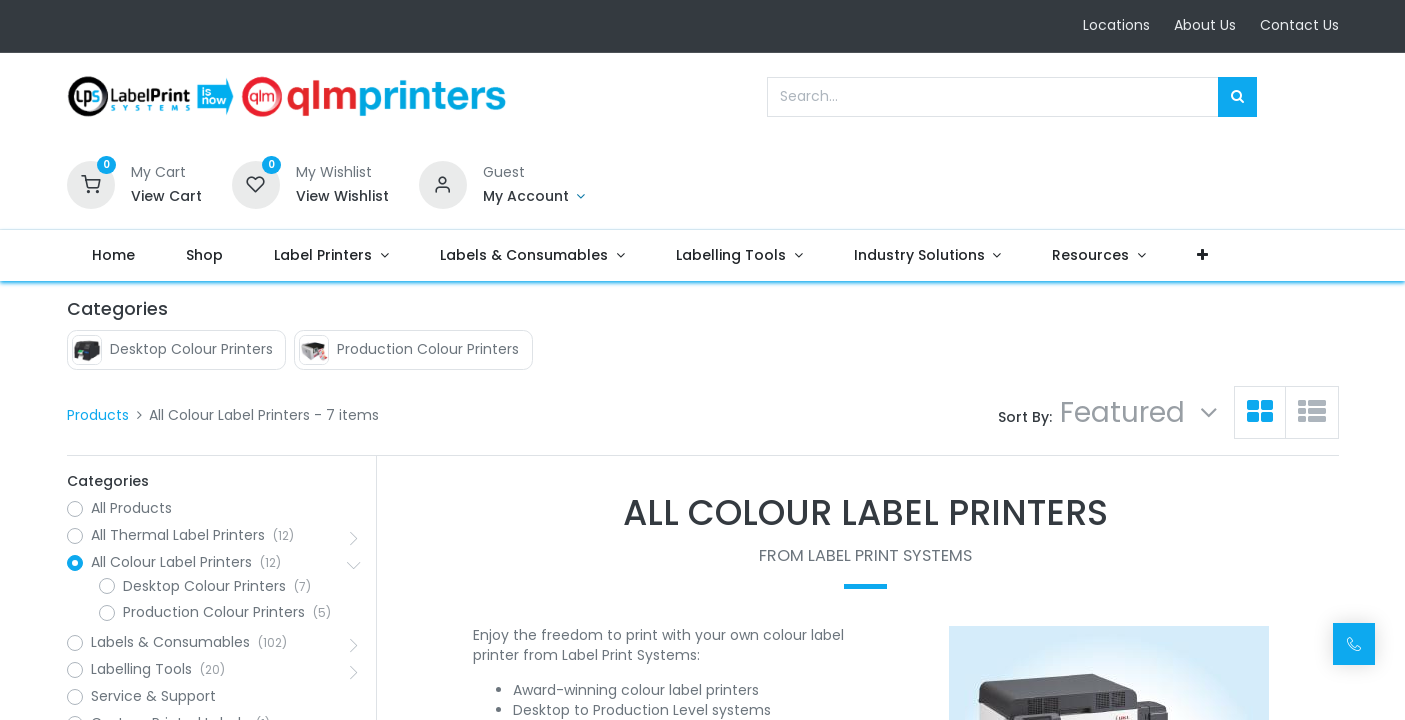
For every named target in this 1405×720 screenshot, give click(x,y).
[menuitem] (114, 256)
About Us (1205, 25)
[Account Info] (534, 197)
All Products (131, 508)
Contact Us (1299, 25)
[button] (1203, 256)
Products (98, 415)
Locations (1116, 25)
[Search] (1237, 97)
